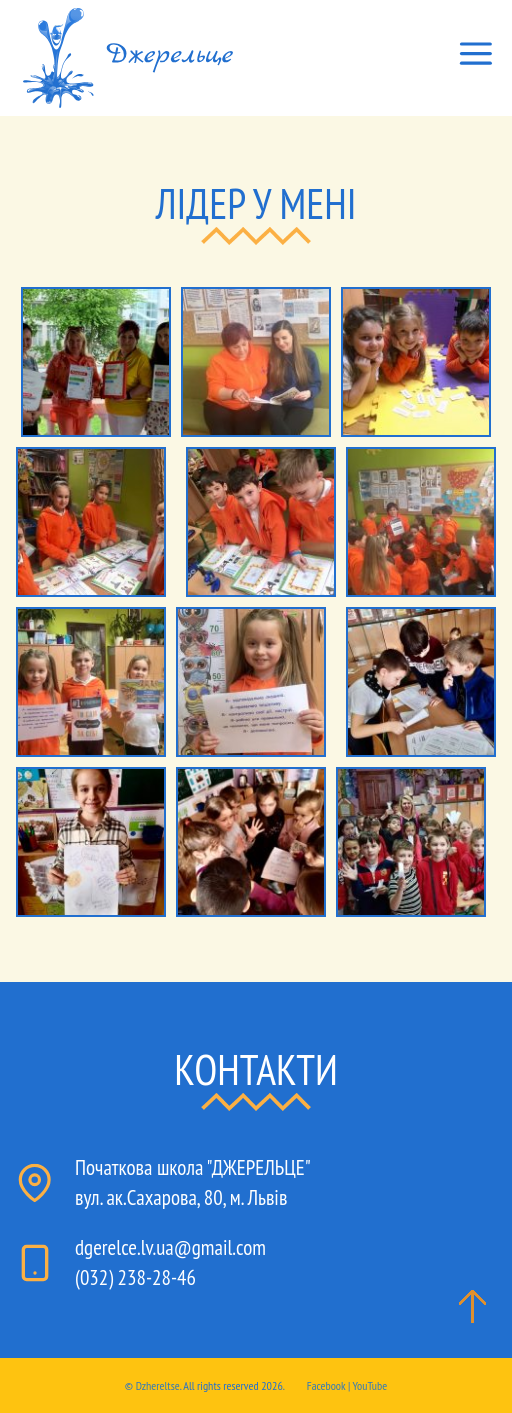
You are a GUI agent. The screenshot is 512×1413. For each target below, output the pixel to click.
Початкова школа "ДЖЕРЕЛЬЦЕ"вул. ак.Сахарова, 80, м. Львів (193, 1182)
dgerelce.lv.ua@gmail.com (170, 1247)
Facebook (326, 1385)
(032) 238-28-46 (135, 1277)
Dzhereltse (158, 1385)
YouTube (370, 1385)
